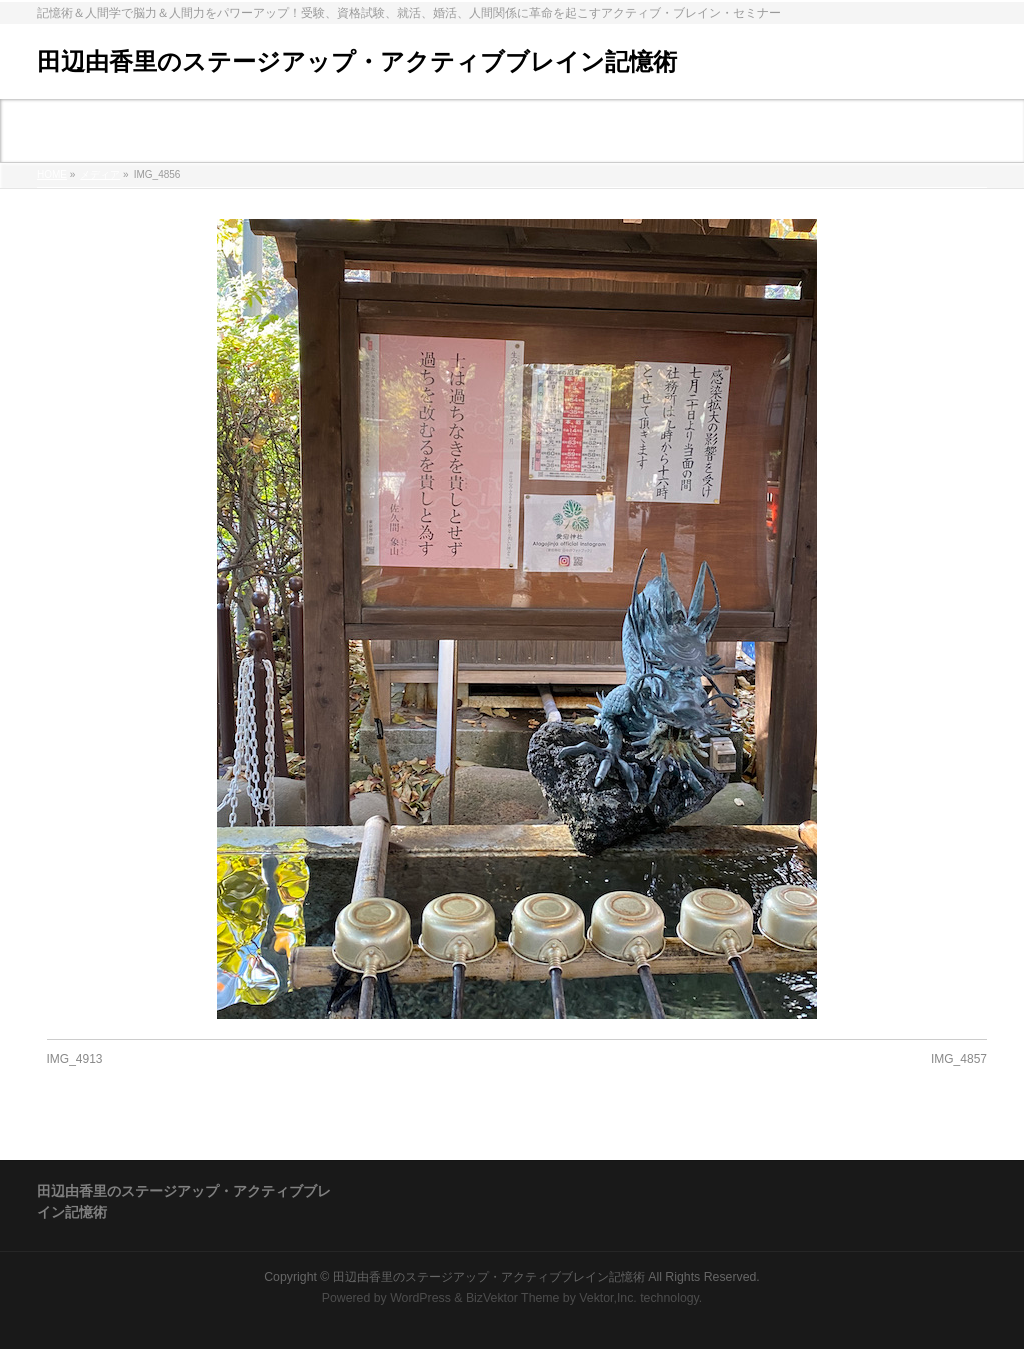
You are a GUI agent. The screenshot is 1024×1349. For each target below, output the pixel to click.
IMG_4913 (75, 1059)
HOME (52, 174)
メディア (100, 174)
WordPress (420, 1298)
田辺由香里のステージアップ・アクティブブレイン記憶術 (357, 61)
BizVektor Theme (513, 1298)
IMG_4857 (959, 1059)
